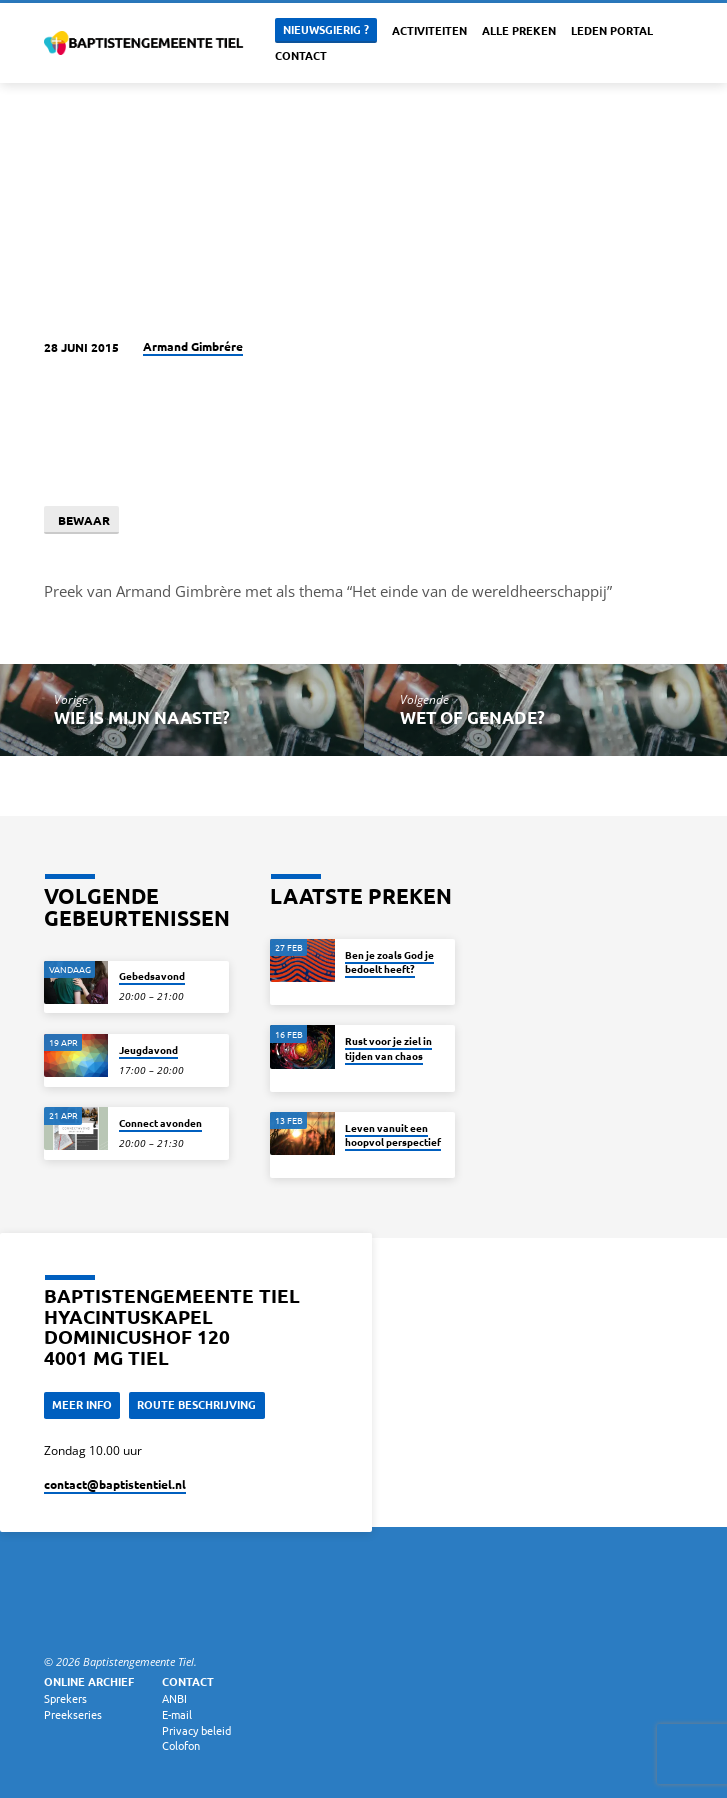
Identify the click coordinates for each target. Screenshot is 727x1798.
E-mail (177, 1714)
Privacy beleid (196, 1730)
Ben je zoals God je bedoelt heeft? (389, 961)
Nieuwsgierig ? (326, 29)
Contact (301, 55)
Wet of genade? (472, 717)
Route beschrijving (196, 1404)
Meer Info (82, 1404)
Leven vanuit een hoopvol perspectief (393, 1134)
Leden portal (612, 30)
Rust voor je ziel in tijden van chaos (388, 1047)
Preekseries (73, 1714)
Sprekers (65, 1698)
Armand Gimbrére (193, 346)
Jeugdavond (148, 1049)
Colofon (181, 1745)
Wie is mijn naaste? (142, 717)
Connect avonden (160, 1122)
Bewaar (81, 520)
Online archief (89, 1681)
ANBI (174, 1698)
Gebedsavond (152, 975)
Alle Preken (519, 30)
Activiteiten (429, 30)
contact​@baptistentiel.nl (115, 1484)
